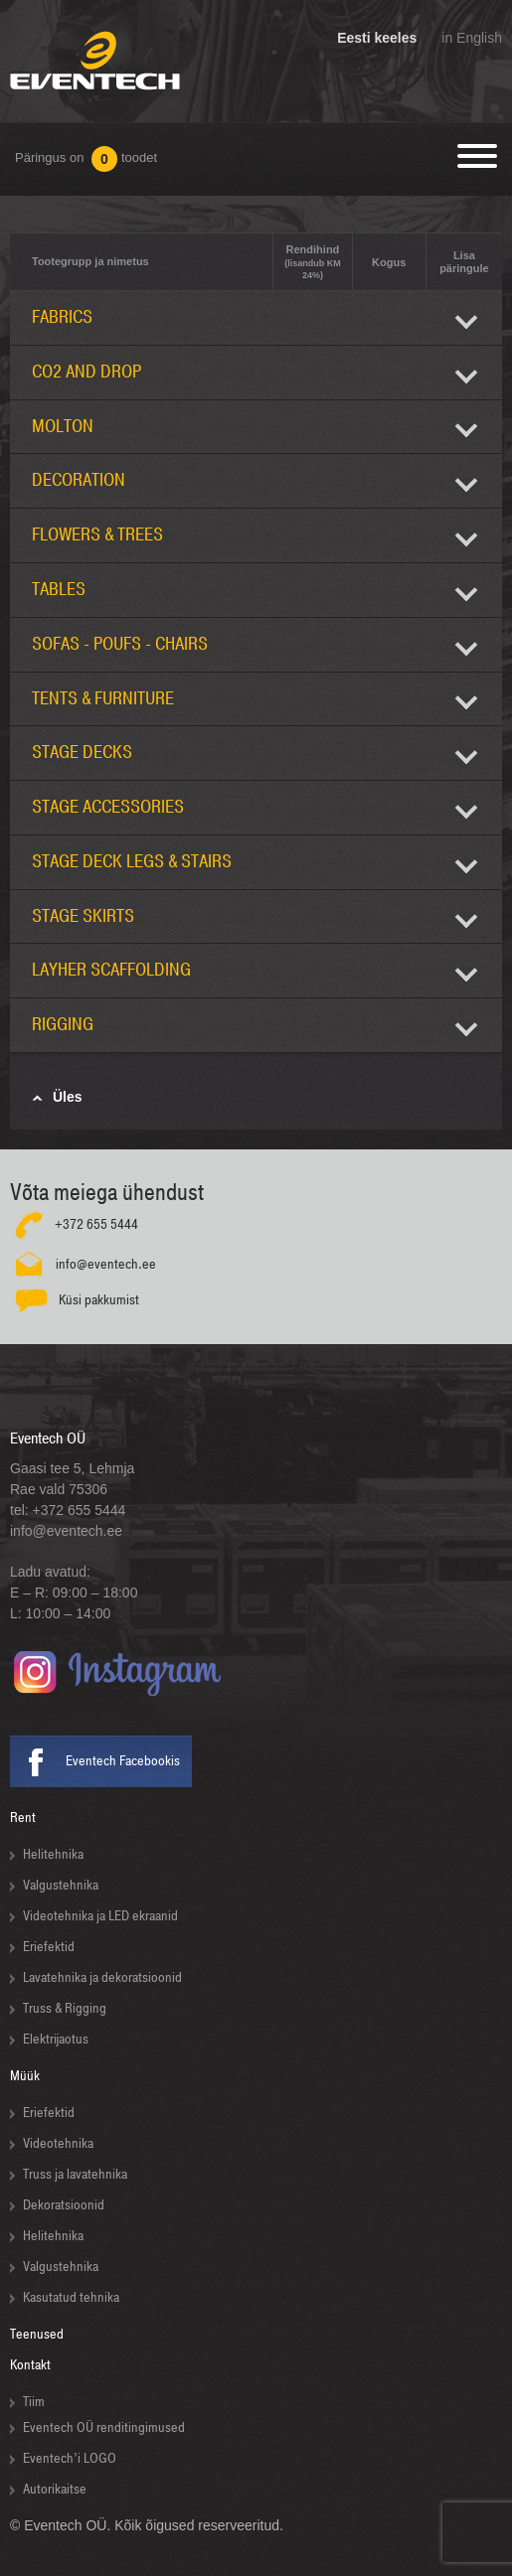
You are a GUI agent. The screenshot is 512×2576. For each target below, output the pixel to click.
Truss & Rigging (64, 2008)
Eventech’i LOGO (69, 2458)
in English (471, 38)
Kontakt (30, 2364)
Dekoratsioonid (63, 2205)
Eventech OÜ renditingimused (104, 2427)
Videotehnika (58, 2143)
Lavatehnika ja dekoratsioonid (102, 1977)
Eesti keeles (377, 38)
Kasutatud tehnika (71, 2297)
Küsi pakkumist (99, 1299)
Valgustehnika (60, 1885)
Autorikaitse (54, 2489)
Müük (25, 2075)
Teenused (37, 2334)
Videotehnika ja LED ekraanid (100, 1915)
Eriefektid (49, 1946)
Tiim (34, 2401)
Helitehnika (53, 1854)
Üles (68, 1097)
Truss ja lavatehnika (75, 2174)
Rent (23, 1817)
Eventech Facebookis (123, 1760)
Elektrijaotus (55, 2039)
